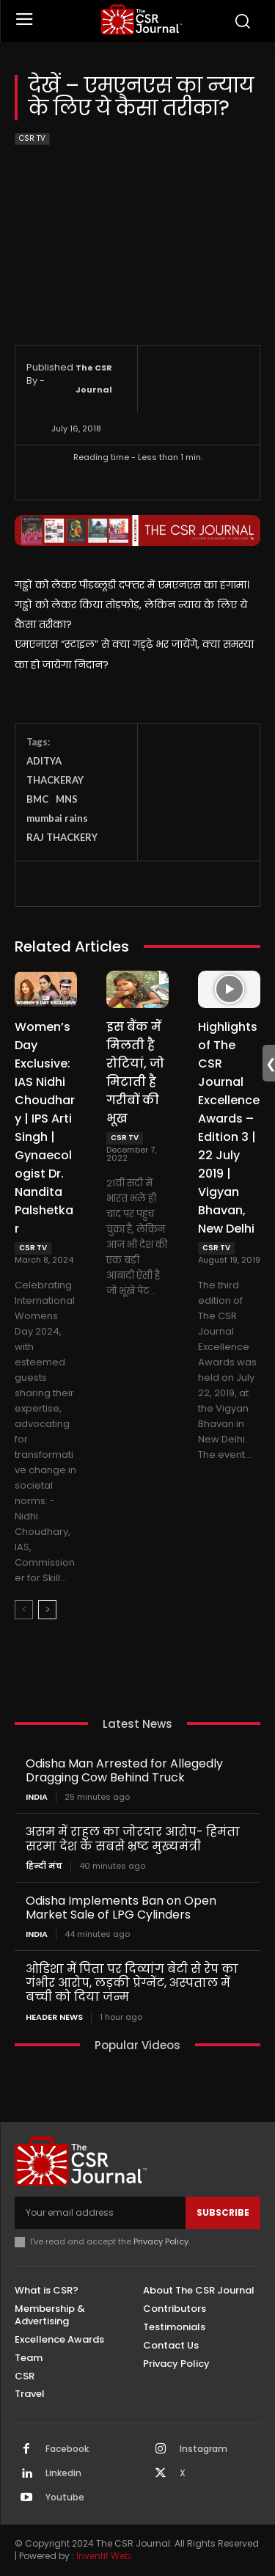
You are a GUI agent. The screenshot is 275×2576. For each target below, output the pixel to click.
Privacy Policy (160, 2241)
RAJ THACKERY (62, 837)
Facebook (67, 2449)
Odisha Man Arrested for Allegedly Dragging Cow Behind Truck (124, 1770)
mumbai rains (57, 818)
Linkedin (63, 2473)
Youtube (64, 2497)
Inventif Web (103, 2556)
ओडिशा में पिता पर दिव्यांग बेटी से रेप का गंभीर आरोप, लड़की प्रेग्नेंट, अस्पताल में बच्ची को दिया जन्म (132, 1982)
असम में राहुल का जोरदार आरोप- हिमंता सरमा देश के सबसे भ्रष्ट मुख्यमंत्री (133, 1838)
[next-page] (47, 1609)
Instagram (203, 2449)
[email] (100, 2213)
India (37, 1797)
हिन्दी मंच (44, 1866)
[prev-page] (24, 1609)
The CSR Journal (94, 378)
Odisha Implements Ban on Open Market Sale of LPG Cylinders (121, 1907)
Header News (54, 2017)
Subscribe (223, 2212)
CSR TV (32, 139)
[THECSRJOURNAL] (141, 19)
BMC (37, 799)
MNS (67, 799)
